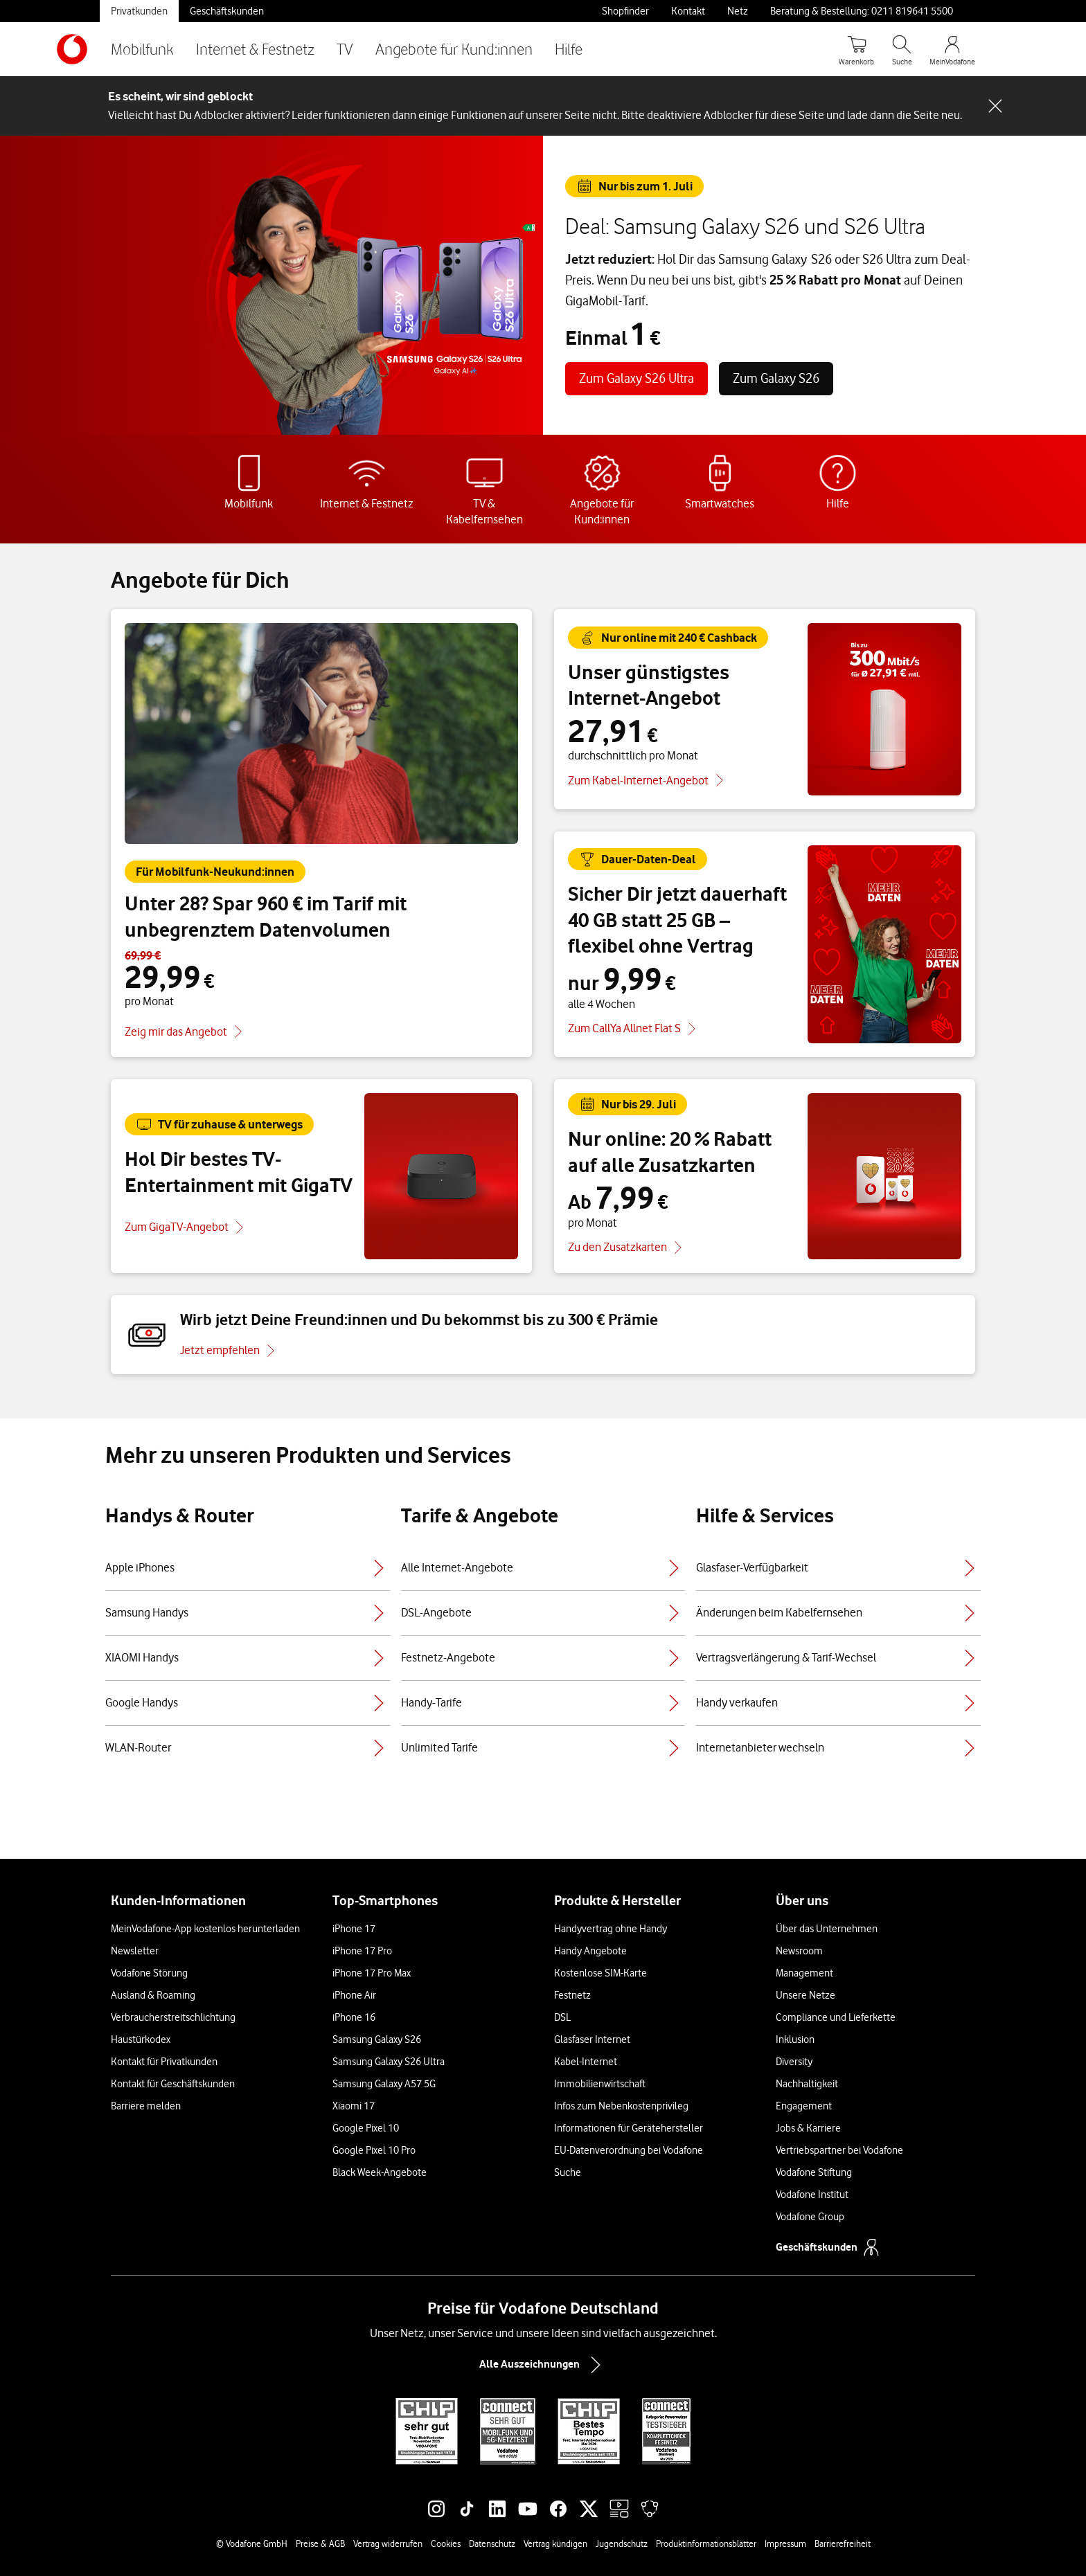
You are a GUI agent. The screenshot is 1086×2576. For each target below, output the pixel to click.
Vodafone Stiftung (814, 2172)
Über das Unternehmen (827, 1928)
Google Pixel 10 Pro (374, 2150)
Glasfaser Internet (592, 2039)
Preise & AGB (320, 2543)
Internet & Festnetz (255, 48)
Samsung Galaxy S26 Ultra (388, 2061)
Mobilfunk (142, 48)
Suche (567, 2172)
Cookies (446, 2543)
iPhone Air (354, 1995)
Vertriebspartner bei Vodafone (839, 2150)
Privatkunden (139, 11)
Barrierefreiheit (842, 2543)
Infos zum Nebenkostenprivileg (621, 2106)
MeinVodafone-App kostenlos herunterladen (205, 1928)
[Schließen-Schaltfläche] (995, 106)
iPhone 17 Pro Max (371, 1973)
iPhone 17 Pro (362, 1951)
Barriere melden (146, 2106)
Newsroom (799, 1951)
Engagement (804, 2106)
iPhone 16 (353, 2017)
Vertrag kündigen (555, 2543)
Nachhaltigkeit (807, 2084)
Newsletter (135, 1951)
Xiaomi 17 (353, 2106)
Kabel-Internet (585, 2061)
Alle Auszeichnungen (543, 2365)
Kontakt (688, 11)
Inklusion (795, 2039)
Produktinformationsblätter (706, 2543)
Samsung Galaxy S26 (376, 2039)
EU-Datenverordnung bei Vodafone (628, 2150)
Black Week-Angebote (379, 2172)
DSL (562, 2017)
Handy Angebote (590, 1951)
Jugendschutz (622, 2543)
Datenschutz (492, 2543)
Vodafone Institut (812, 2194)
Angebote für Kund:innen (454, 48)
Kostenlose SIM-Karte (600, 1973)
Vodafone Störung (149, 1973)
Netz (737, 11)
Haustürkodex (140, 2039)
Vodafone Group (810, 2216)
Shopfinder (625, 11)
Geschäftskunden (227, 11)
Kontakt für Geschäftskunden (173, 2084)
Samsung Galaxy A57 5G (384, 2084)
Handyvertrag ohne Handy (610, 1928)
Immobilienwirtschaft (600, 2084)
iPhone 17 (353, 1928)
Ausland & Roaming (153, 1995)
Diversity (794, 2061)
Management (804, 1973)
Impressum (785, 2543)
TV (345, 48)
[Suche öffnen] (901, 49)
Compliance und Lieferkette (836, 2017)
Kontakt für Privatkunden (164, 2061)
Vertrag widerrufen (387, 2543)
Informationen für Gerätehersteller (628, 2128)
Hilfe (568, 48)
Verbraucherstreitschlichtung (173, 2017)
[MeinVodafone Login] (952, 49)
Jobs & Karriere (808, 2128)
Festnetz (572, 1995)
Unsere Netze (805, 1995)
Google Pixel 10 (365, 2128)
